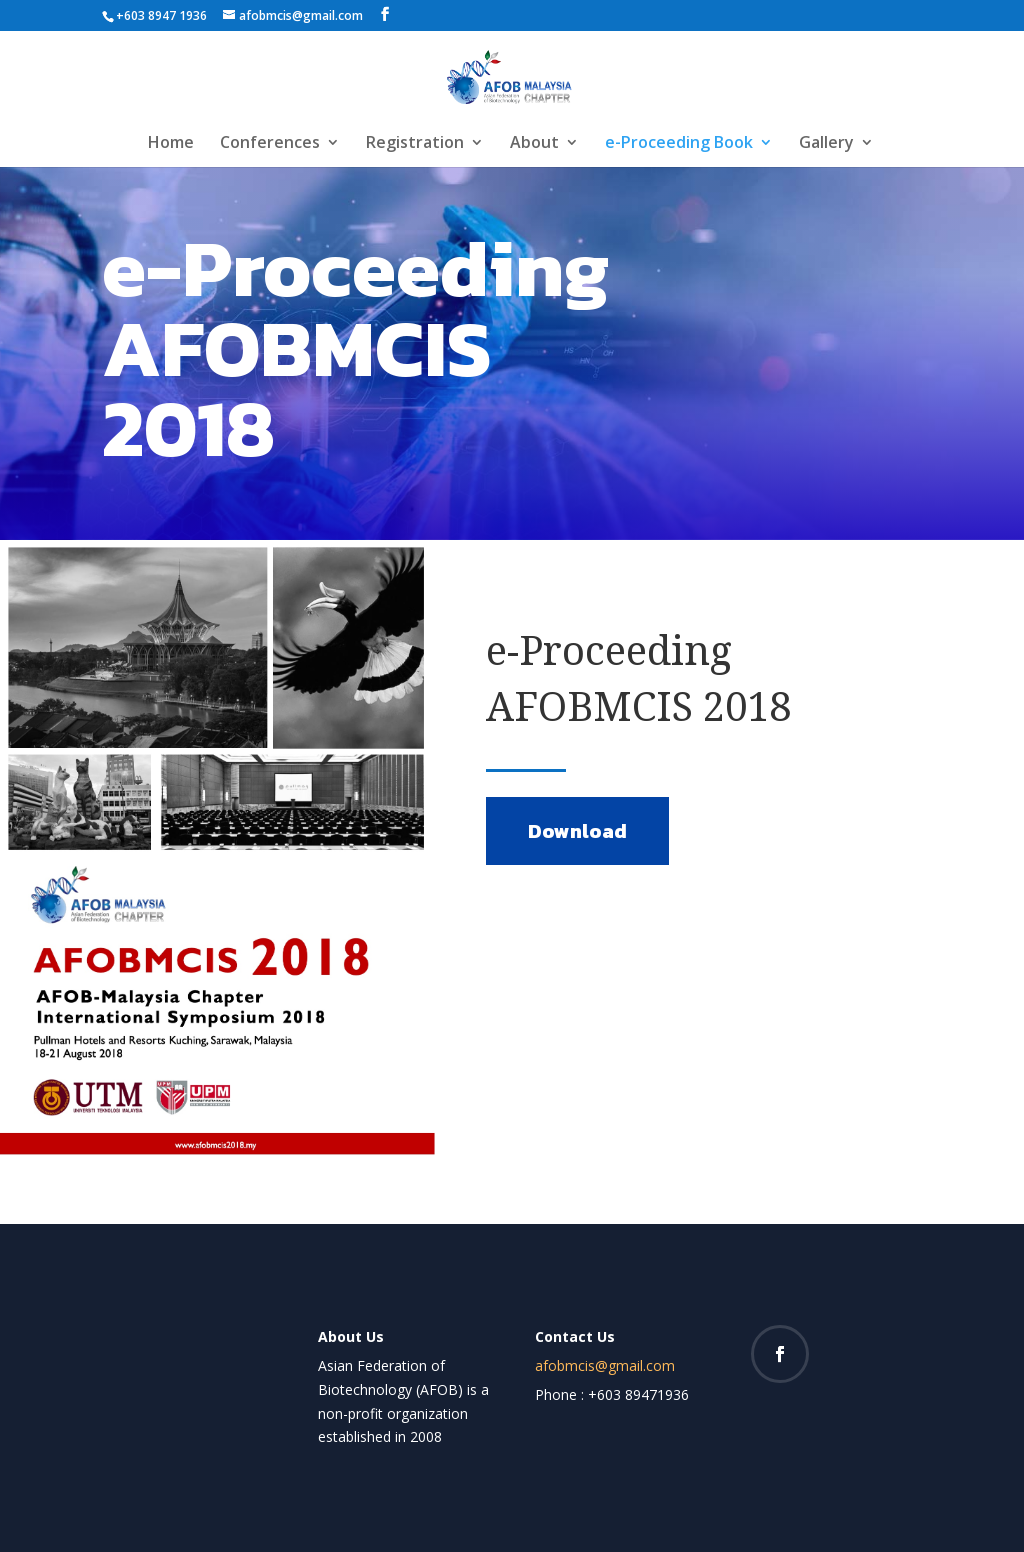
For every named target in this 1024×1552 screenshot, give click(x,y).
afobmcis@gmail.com (605, 1365)
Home (171, 144)
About (534, 144)
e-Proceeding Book (679, 144)
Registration (415, 144)
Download (577, 831)
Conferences (270, 144)
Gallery (826, 144)
